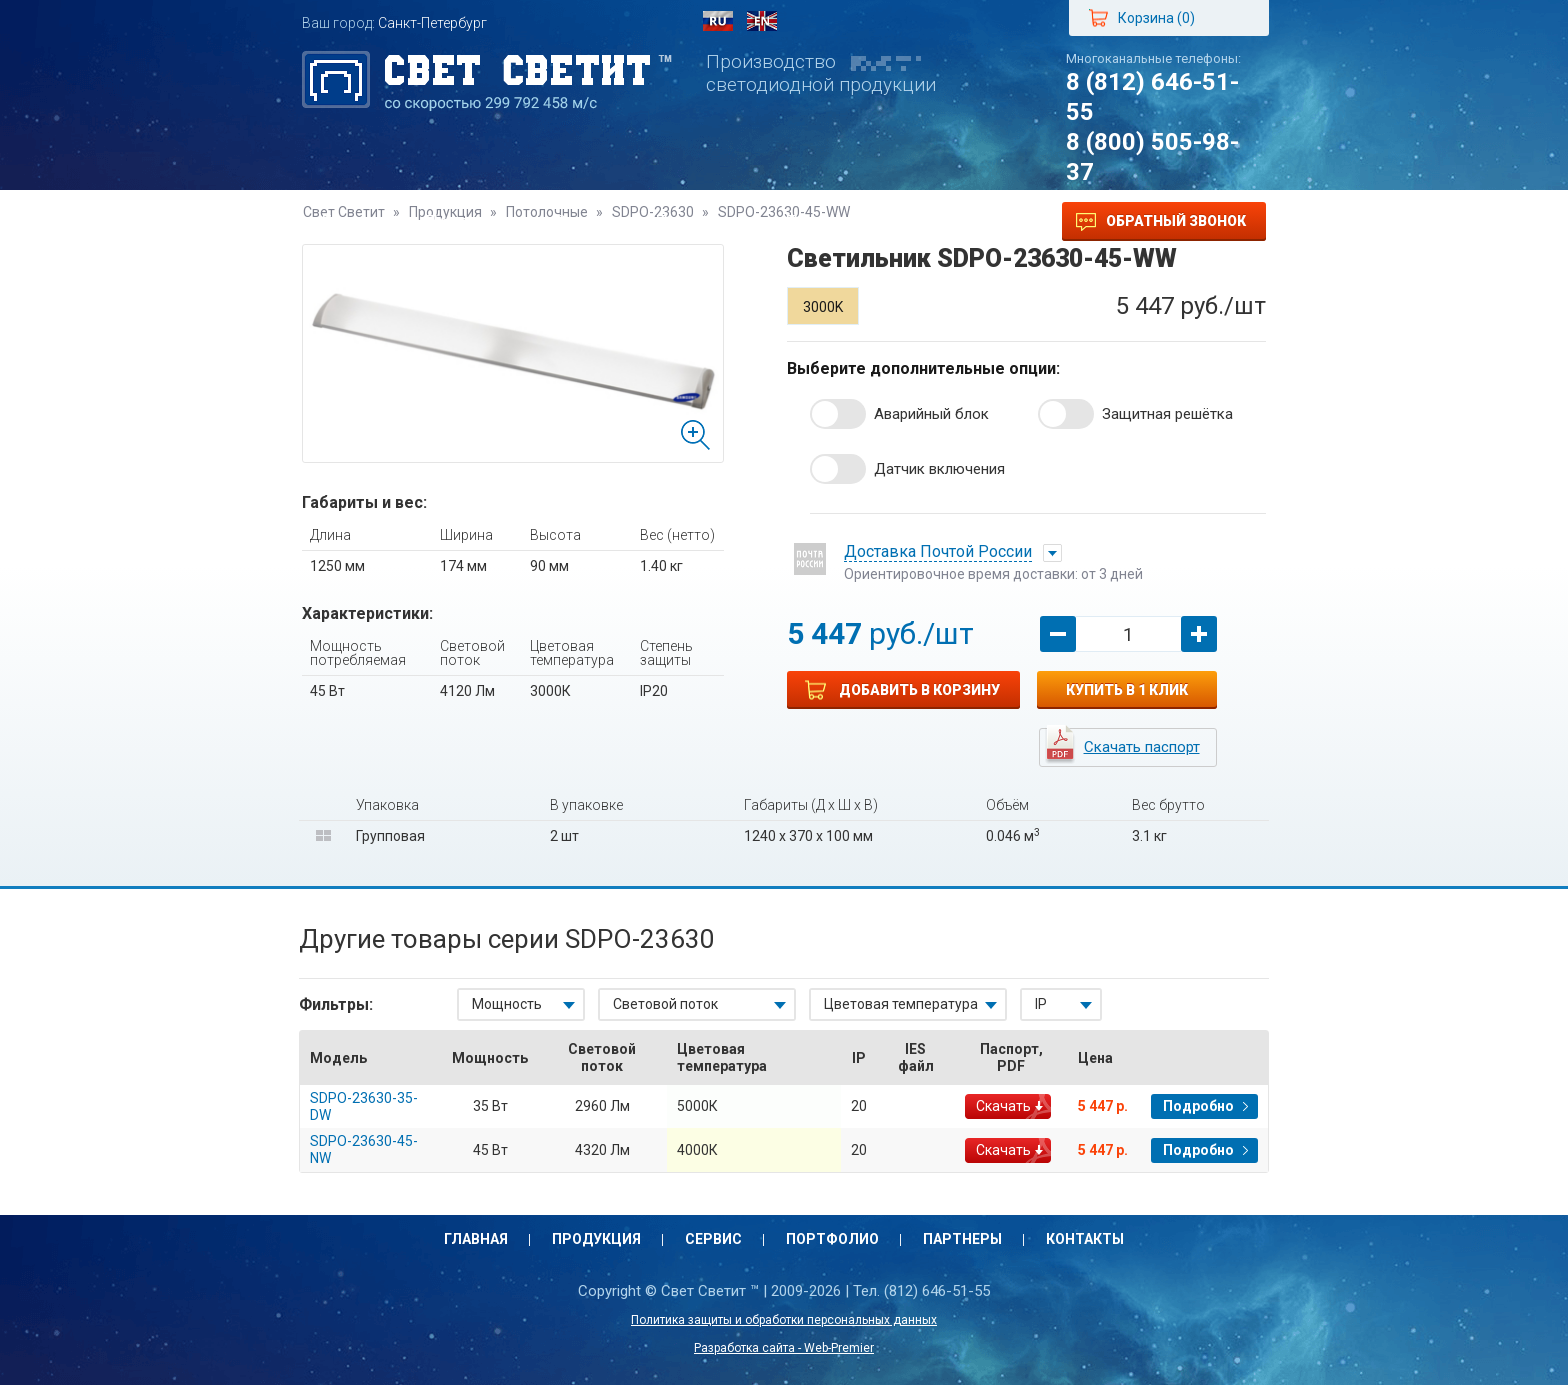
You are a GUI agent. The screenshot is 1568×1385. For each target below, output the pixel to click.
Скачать (1003, 1106)
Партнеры (826, 221)
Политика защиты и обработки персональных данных (784, 1320)
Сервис (586, 221)
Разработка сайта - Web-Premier (784, 1348)
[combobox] (521, 1004)
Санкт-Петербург (432, 23)
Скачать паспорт (1142, 747)
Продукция (471, 221)
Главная (354, 221)
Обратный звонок (1161, 222)
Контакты (946, 221)
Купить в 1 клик (1127, 690)
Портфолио (701, 221)
